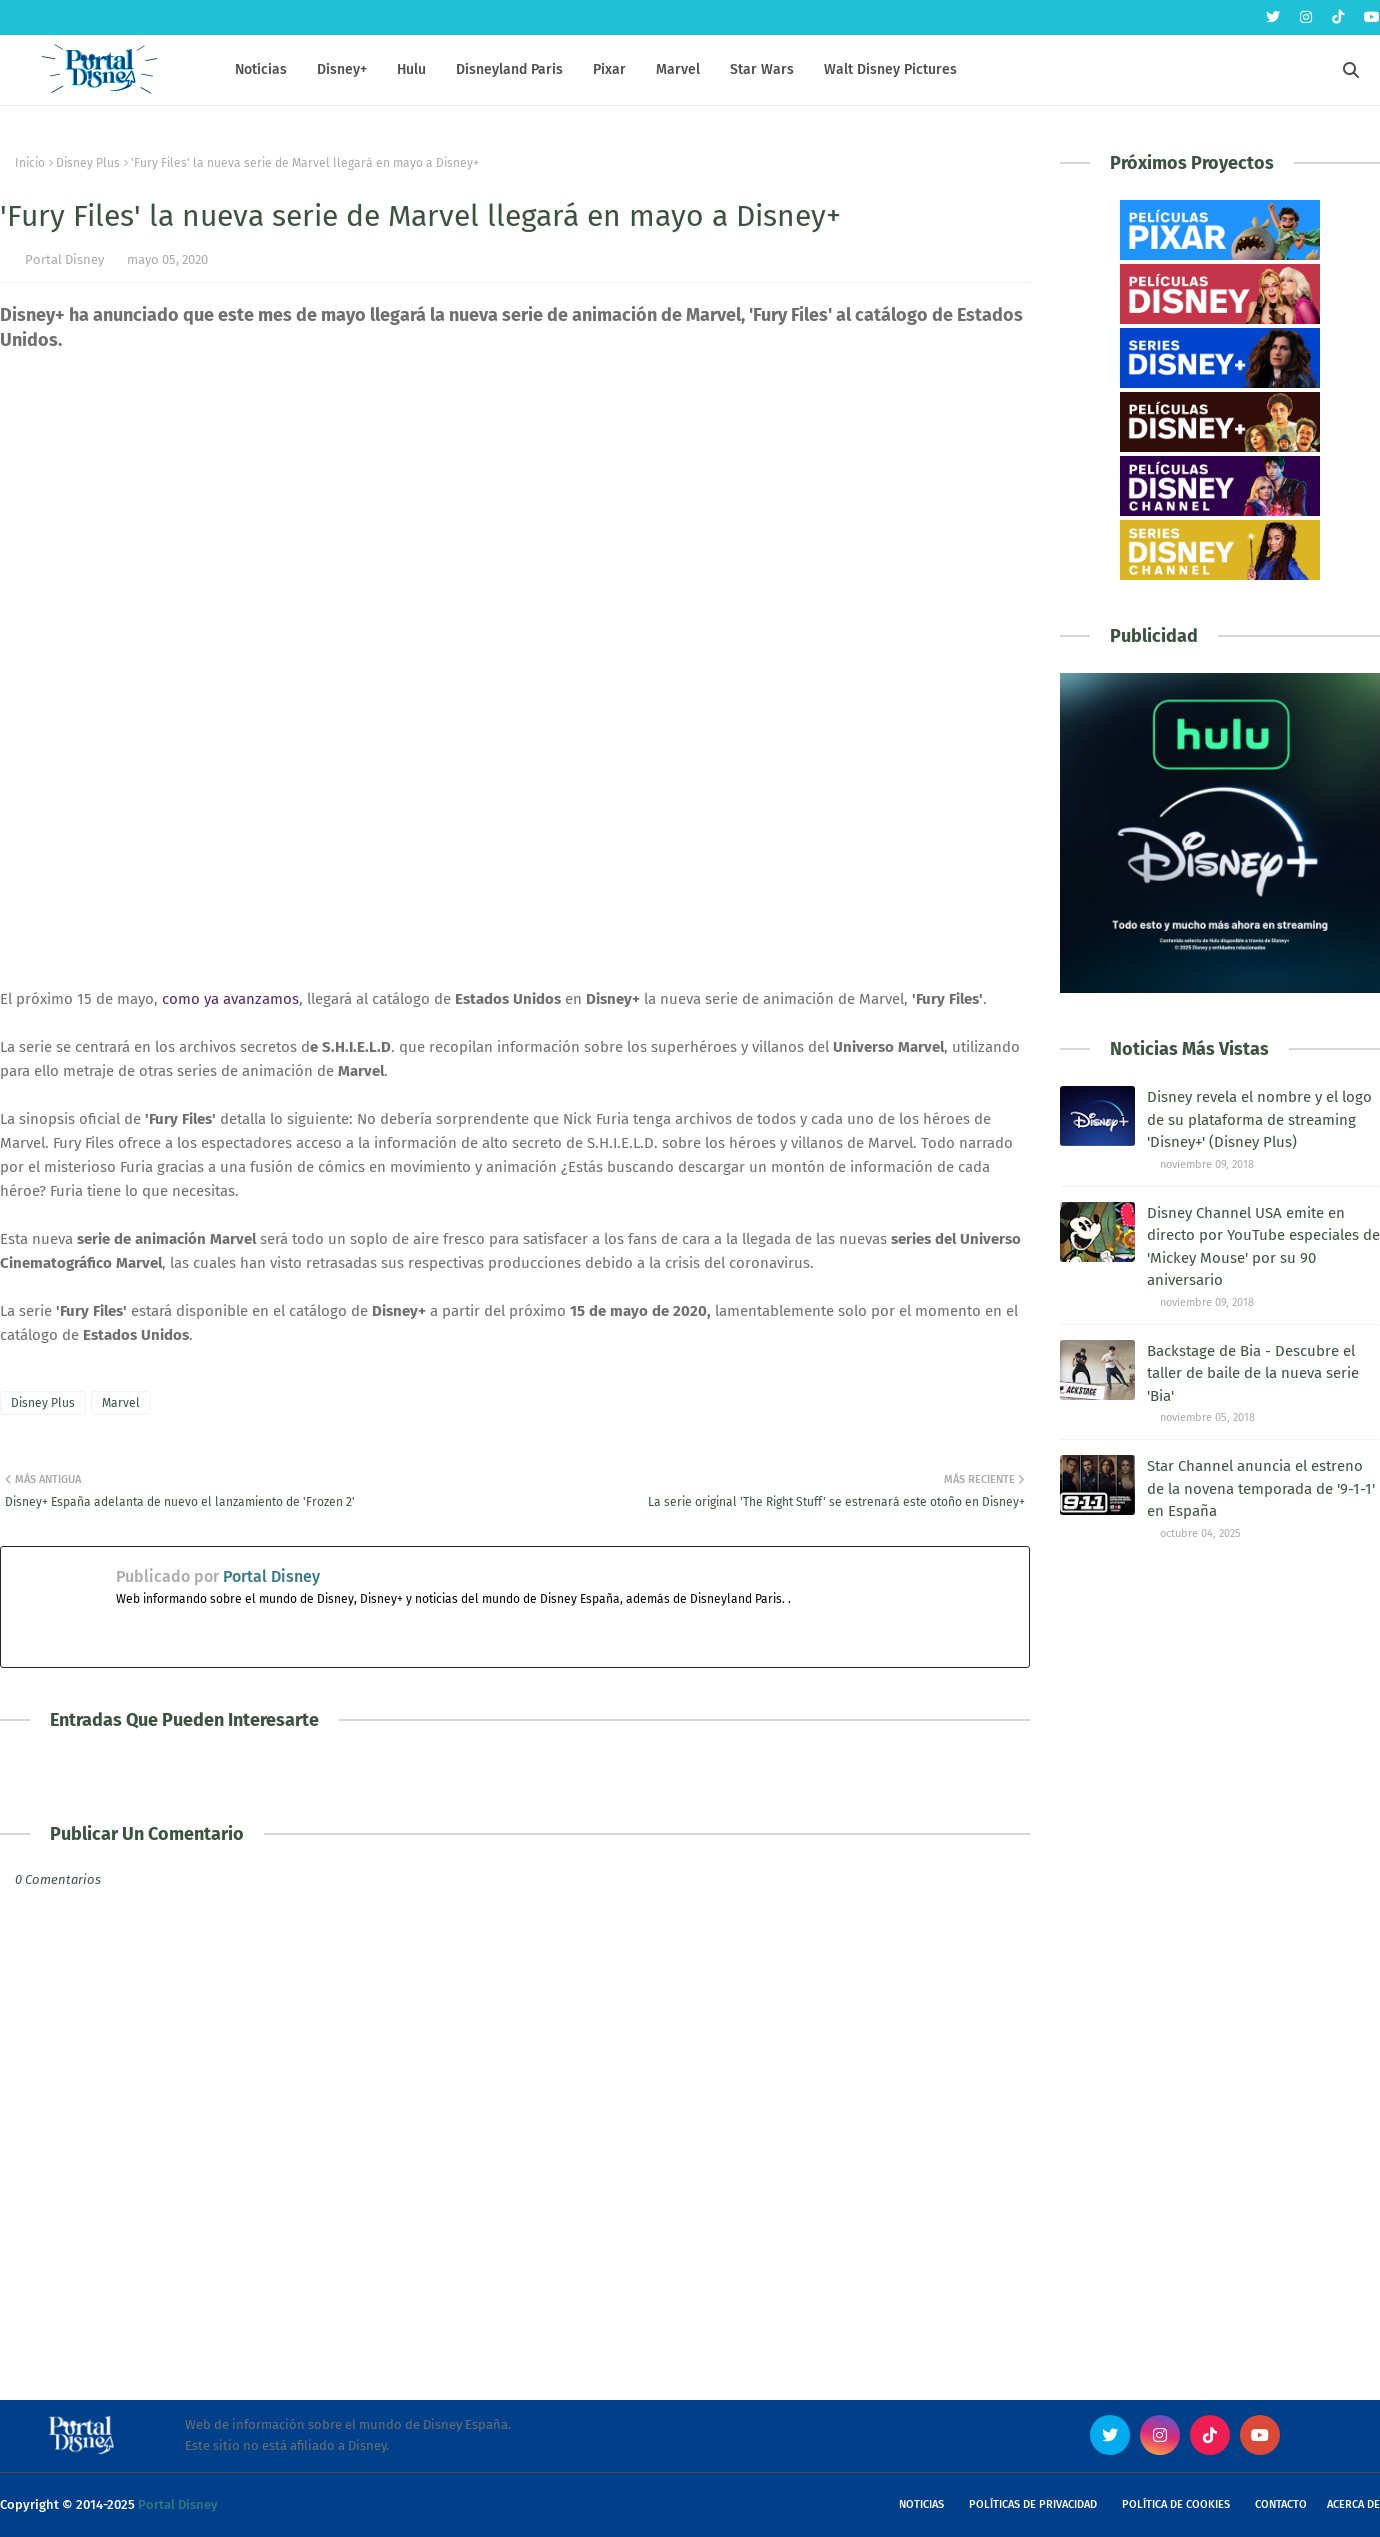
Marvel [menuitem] (678, 69)
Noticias (921, 2504)
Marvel (121, 1403)
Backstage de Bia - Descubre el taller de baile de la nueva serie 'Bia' (1253, 1373)
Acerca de (1353, 2504)
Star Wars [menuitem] (762, 69)
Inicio (30, 163)
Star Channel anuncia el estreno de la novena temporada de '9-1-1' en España (1261, 1488)
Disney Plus (88, 163)
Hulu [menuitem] (411, 69)
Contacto (1281, 2504)
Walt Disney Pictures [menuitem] (890, 69)
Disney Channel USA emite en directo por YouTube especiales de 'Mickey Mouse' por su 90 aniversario (1263, 1247)
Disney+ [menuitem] (342, 69)
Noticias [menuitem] (261, 69)
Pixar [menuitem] (609, 69)
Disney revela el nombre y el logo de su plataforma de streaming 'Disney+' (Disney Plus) (1259, 1119)
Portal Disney (64, 259)
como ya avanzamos (230, 999)
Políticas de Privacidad (1033, 2504)
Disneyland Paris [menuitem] (509, 69)
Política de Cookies (1176, 2504)
